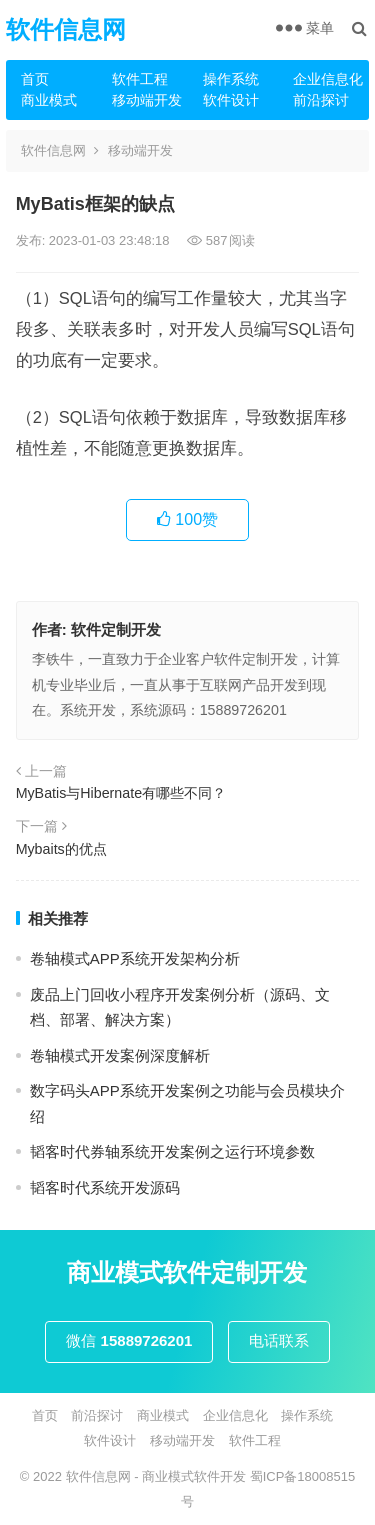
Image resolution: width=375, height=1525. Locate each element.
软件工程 (140, 79)
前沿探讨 (321, 100)
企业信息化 (328, 79)
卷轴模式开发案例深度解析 (120, 1055)
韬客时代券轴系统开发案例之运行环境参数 (172, 1151)
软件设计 (231, 100)
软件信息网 (66, 29)
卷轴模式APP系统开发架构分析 (135, 958)
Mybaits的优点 (61, 849)
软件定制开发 (116, 629)
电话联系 (279, 1340)
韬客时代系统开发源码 (105, 1187)
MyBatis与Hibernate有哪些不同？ (121, 793)
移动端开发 (147, 100)
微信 (129, 1340)
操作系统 (231, 79)
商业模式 (49, 100)
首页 (35, 79)
